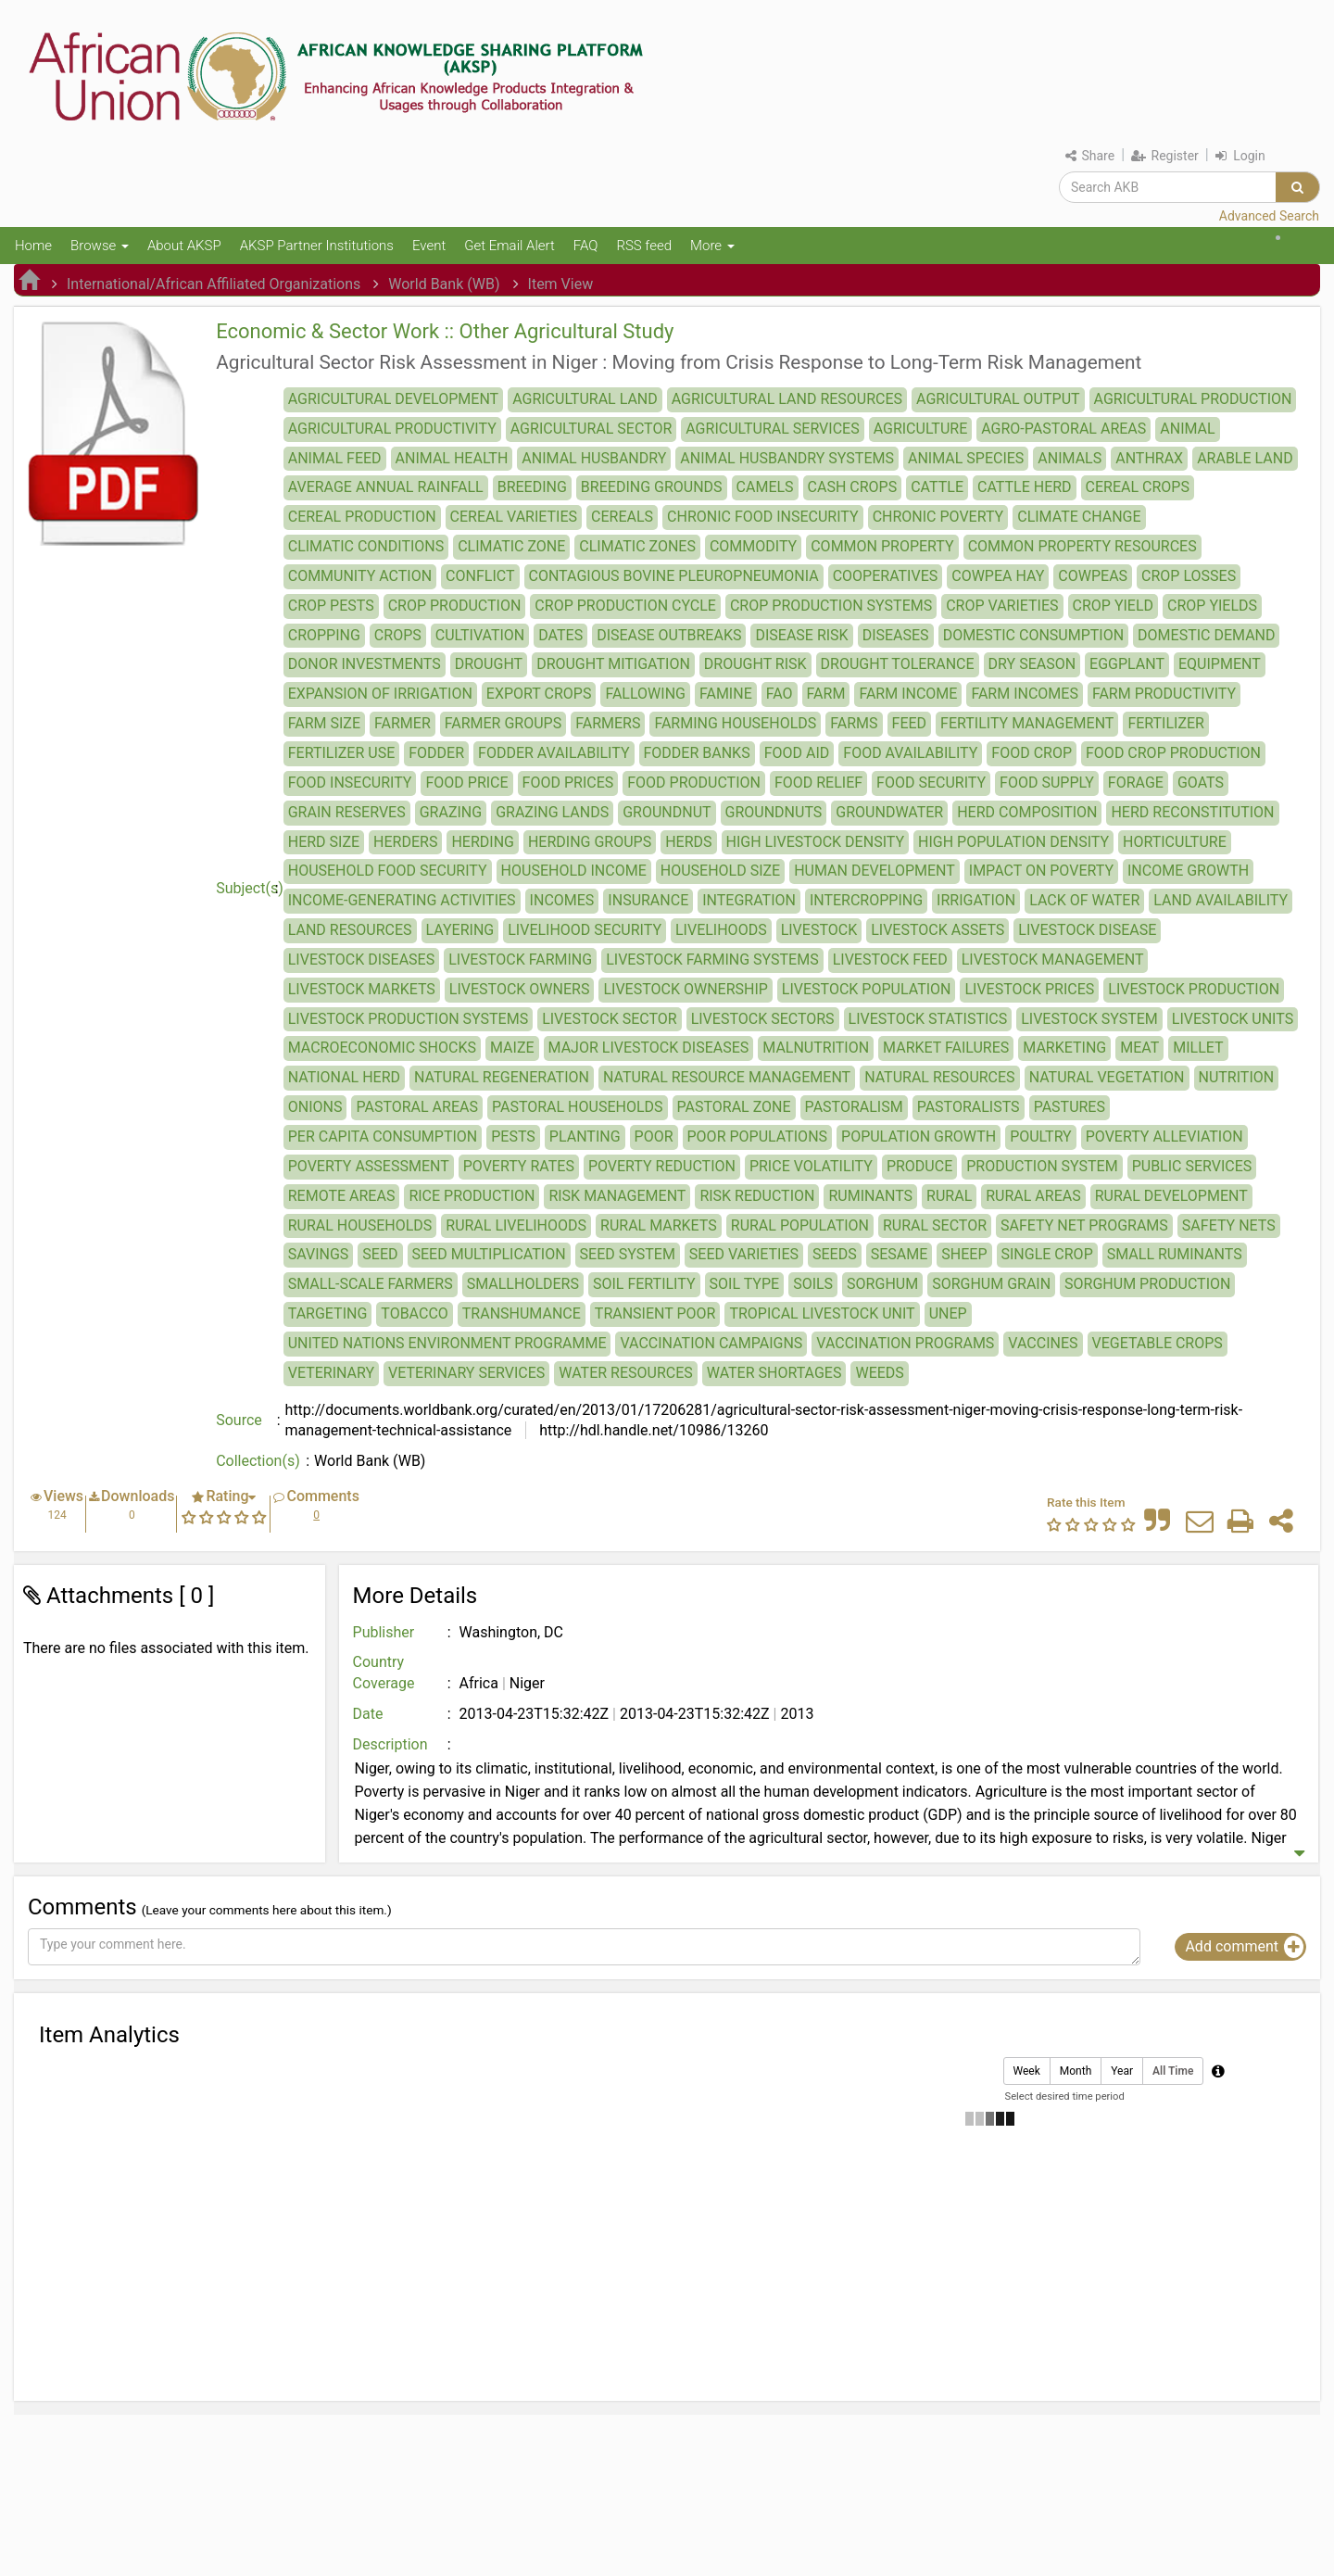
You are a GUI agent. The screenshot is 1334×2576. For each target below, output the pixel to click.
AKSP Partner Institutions (317, 245)
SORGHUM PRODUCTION (1147, 1284)
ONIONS (315, 1107)
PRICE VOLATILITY (811, 1166)
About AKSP (184, 245)
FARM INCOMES (1024, 693)
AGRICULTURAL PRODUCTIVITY (392, 428)
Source (239, 1420)
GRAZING (451, 812)
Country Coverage (384, 1672)
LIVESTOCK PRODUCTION (1193, 989)
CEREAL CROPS (1137, 487)
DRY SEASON (1032, 664)
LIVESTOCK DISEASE (1087, 930)
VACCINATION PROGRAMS (905, 1343)
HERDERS (405, 842)
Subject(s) (249, 888)
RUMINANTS (870, 1196)
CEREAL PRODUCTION (362, 516)
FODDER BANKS (697, 753)
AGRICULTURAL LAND (585, 399)
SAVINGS (318, 1254)
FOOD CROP (1031, 753)
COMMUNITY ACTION (360, 576)
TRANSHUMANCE (521, 1313)
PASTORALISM (854, 1107)
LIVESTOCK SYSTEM (1089, 1019)
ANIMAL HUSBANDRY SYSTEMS (787, 458)
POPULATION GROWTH (918, 1136)
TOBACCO (414, 1313)
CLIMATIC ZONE (511, 546)
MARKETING (1064, 1047)
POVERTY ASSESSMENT (368, 1166)
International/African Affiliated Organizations (213, 284)
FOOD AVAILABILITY (910, 753)
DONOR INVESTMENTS (364, 664)
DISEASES (895, 635)
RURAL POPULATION (800, 1225)
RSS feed (644, 245)
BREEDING (532, 487)
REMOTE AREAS (342, 1196)
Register (1165, 155)
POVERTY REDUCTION (662, 1166)
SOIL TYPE (745, 1284)
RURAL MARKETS (658, 1225)
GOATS (1200, 782)
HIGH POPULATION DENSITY (1013, 842)
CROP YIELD (1113, 605)
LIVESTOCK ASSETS (937, 930)
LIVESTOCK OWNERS (519, 989)
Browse (99, 245)
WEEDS (879, 1373)
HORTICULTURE (1175, 842)
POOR (654, 1136)
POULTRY (1041, 1136)
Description (390, 1744)
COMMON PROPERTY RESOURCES (1082, 546)
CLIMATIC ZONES (637, 546)
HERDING (482, 842)
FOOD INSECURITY (350, 782)
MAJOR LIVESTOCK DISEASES (648, 1047)
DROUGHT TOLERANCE (898, 664)
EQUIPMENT (1219, 664)
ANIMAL (1187, 428)
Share (1089, 155)
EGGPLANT (1126, 664)
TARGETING (328, 1313)
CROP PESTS (331, 605)
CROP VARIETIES (1002, 605)
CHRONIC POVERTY (938, 516)
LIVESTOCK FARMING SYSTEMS (712, 959)
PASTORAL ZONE (734, 1107)
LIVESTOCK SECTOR (609, 1019)
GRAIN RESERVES (347, 812)
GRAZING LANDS (552, 812)
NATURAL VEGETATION (1107, 1077)
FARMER (402, 723)
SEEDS (834, 1254)
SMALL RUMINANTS (1174, 1254)
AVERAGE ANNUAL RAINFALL (386, 487)
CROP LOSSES (1188, 576)
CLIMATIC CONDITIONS (366, 546)
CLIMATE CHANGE (1078, 516)
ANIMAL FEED (335, 458)
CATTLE (937, 487)
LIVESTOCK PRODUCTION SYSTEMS (408, 1019)
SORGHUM (882, 1284)
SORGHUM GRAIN (991, 1284)
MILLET (1198, 1047)
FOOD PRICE (466, 782)
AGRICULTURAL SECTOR (591, 428)
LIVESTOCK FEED (890, 959)
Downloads (137, 1496)
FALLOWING (645, 693)
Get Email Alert (509, 245)
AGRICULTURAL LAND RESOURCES (787, 399)
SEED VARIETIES (744, 1254)
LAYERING (460, 930)
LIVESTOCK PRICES (1029, 989)
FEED (909, 723)
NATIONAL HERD (344, 1077)
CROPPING (324, 635)
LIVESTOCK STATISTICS (928, 1019)
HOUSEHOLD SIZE (720, 870)
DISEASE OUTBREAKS (669, 635)
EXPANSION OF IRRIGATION (380, 693)
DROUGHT (488, 664)
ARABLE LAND (1245, 458)
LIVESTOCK (819, 930)
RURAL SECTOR (935, 1225)
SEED (379, 1254)
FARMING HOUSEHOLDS (735, 723)
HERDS (688, 842)
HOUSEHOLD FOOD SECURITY (387, 870)
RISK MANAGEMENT (617, 1196)
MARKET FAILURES (946, 1047)
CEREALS (622, 516)
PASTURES (1069, 1107)
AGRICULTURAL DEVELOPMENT (393, 399)
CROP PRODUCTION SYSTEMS (831, 605)
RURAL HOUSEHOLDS (360, 1225)
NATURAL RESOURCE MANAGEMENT (726, 1077)
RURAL (949, 1196)
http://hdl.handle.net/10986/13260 (651, 1430)
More (712, 245)
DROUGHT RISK (755, 664)
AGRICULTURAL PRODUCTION (1193, 399)
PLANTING (585, 1136)
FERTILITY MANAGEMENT (1027, 723)
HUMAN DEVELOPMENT (874, 870)
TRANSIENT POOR (655, 1313)
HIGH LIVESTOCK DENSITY (815, 842)
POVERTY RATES (518, 1166)
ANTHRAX (1149, 458)
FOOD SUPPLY (1047, 782)
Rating (227, 1496)
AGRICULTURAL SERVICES (772, 428)
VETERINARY (331, 1373)
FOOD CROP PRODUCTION (1173, 753)
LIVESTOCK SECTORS (763, 1019)
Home (33, 245)
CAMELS (765, 487)
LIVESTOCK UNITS (1232, 1019)
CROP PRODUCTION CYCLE (625, 605)
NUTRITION (1237, 1077)
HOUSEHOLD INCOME (574, 870)
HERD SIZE (323, 842)
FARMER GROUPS (503, 723)
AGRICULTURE (921, 428)
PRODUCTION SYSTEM (1041, 1166)
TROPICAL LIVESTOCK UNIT (821, 1313)
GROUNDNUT (667, 812)
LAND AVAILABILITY (1220, 900)
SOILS (813, 1284)
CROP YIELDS (1212, 605)
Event (429, 245)
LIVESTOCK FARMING (520, 959)
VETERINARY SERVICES (466, 1373)
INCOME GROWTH (1188, 870)
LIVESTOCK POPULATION (866, 989)
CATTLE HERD (1024, 487)
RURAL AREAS (1033, 1196)
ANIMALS (1069, 458)
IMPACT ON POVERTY (1041, 870)
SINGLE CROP (1047, 1254)
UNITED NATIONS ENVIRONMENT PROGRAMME (447, 1343)
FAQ (585, 245)
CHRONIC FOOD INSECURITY (763, 516)
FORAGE (1136, 782)
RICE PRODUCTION (472, 1196)
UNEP (948, 1313)
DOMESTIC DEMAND (1206, 635)
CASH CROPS (853, 487)
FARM (826, 693)
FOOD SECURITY (931, 782)
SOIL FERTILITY (644, 1284)
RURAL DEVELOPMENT (1171, 1196)
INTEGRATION (749, 900)
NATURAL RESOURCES (939, 1077)
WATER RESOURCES (625, 1373)
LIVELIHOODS (721, 930)
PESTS (513, 1136)
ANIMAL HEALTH (452, 458)
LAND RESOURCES (350, 930)
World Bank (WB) (443, 284)
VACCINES (1042, 1343)
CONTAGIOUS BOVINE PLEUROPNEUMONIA (674, 576)
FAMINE (725, 693)
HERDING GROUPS (589, 842)
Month (1075, 2071)
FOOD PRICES (568, 782)
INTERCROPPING (866, 900)
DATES (560, 635)
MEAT (1139, 1047)
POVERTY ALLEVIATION (1164, 1136)
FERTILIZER (1165, 723)
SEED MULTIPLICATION (489, 1254)
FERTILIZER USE (342, 753)
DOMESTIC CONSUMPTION (1033, 635)
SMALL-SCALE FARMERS (370, 1284)
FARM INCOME (908, 693)
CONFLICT (480, 576)
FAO (779, 693)
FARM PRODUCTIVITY (1164, 693)
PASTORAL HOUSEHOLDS (577, 1107)
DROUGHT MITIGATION (613, 664)
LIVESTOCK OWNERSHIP (685, 989)
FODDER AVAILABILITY (553, 753)
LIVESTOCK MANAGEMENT (1053, 959)
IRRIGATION (976, 900)
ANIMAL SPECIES (966, 458)
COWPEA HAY (997, 576)
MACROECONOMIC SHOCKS (382, 1047)
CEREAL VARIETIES (513, 516)
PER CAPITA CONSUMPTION (383, 1136)
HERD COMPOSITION (1027, 812)
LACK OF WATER (1084, 900)
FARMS (853, 723)
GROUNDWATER (889, 812)
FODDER (436, 753)
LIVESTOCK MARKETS (361, 989)
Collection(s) (258, 1461)
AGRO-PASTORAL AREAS (1063, 428)
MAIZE (512, 1047)
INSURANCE (648, 900)
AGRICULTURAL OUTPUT (997, 399)
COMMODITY (753, 546)
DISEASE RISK (801, 635)
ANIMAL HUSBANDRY (594, 458)
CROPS (398, 635)
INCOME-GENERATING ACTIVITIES (402, 900)
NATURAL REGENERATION (501, 1077)
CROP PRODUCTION (455, 605)
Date (368, 1714)
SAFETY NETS (1229, 1225)
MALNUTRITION (815, 1047)
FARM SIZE (324, 723)
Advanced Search (1269, 215)
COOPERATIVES (885, 576)
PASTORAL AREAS (417, 1107)
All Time (1172, 2071)
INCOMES (562, 900)
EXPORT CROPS (539, 693)
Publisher (384, 1632)
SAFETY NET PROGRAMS (1084, 1225)
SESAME (899, 1254)
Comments (322, 1496)
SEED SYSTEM (627, 1254)
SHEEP (964, 1254)
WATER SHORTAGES (774, 1373)
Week (1026, 2071)
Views (63, 1496)
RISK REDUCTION (756, 1196)
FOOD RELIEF (818, 782)
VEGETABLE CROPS (1157, 1343)
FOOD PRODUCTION (694, 782)
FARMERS (607, 723)
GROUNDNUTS (774, 812)
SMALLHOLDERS (523, 1284)
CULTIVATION (480, 635)
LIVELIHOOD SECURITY (584, 930)
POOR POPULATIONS (757, 1136)
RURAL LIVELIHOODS (516, 1225)
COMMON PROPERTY (882, 546)
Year (1122, 2071)
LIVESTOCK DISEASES (361, 959)
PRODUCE (919, 1166)
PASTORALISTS (968, 1107)
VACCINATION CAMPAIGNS (711, 1343)
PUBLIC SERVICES (1192, 1166)
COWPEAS (1092, 576)
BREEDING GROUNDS (652, 487)
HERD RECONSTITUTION (1192, 812)
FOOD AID (797, 753)
